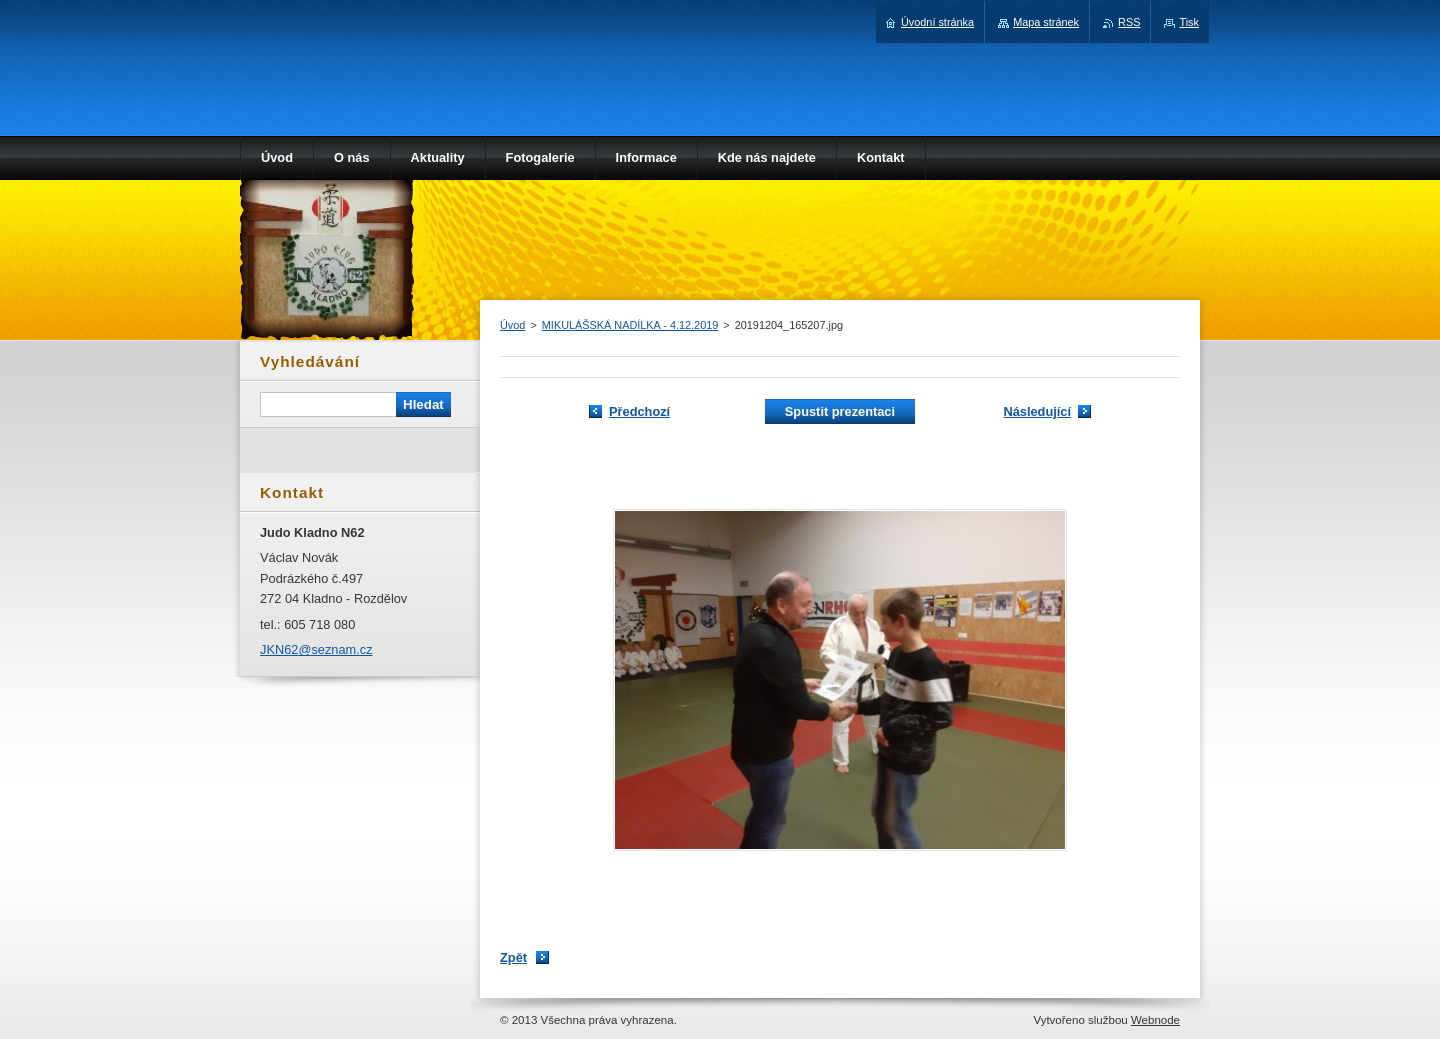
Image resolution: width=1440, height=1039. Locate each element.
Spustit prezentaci (840, 411)
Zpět (513, 957)
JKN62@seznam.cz (316, 649)
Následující (1037, 411)
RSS (1129, 22)
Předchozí (639, 411)
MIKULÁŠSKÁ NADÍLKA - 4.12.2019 (630, 325)
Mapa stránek (1046, 22)
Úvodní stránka (937, 22)
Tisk (1189, 22)
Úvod (512, 325)
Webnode (1155, 1020)
